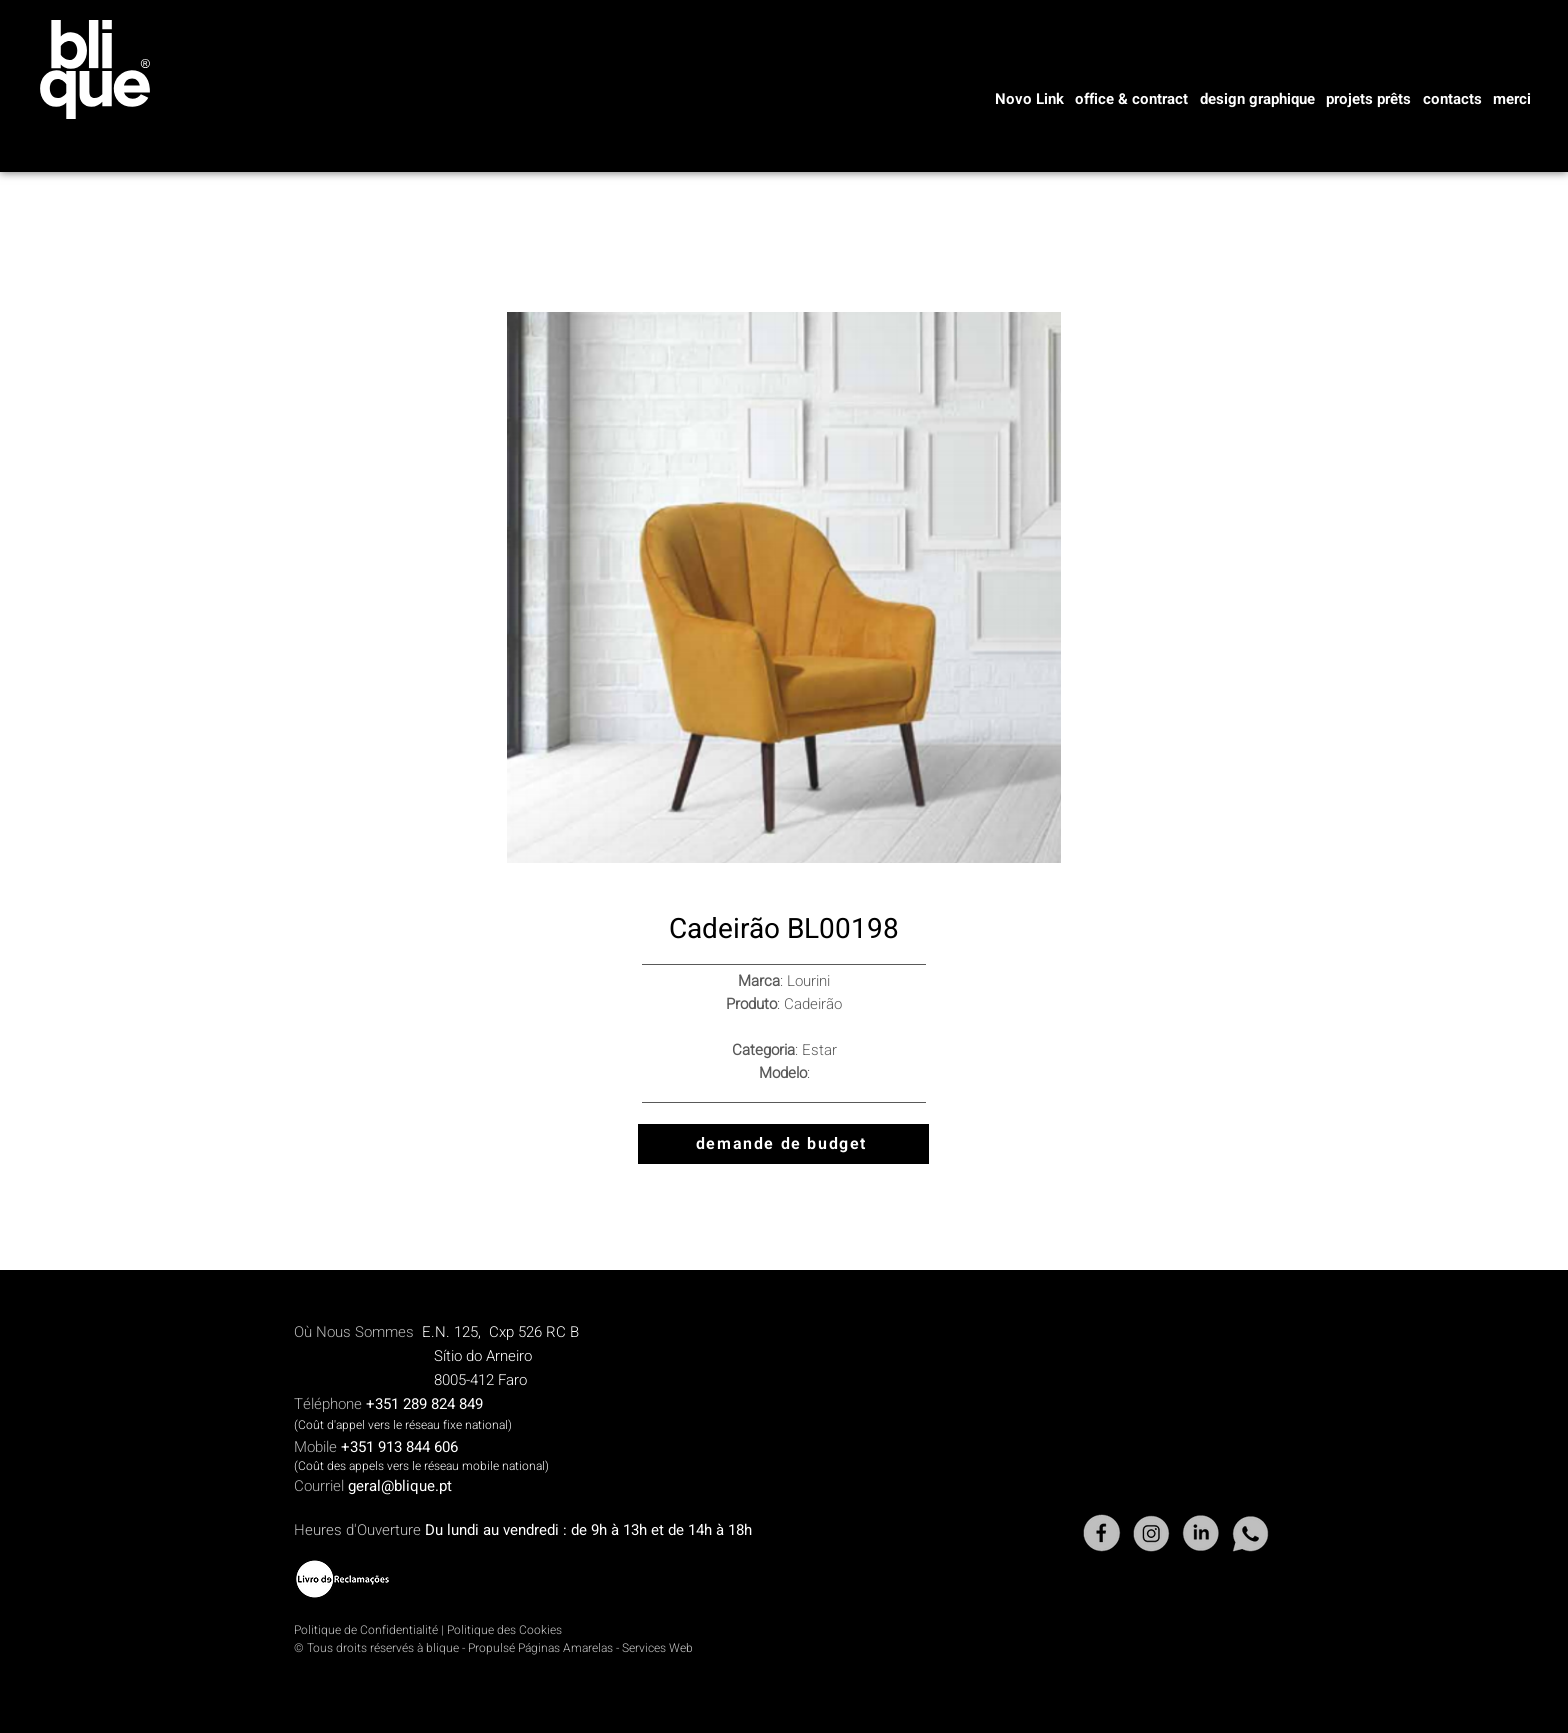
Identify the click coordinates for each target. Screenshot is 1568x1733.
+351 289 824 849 (424, 1404)
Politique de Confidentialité (366, 1630)
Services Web (657, 1648)
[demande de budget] (783, 1144)
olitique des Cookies (508, 1630)
